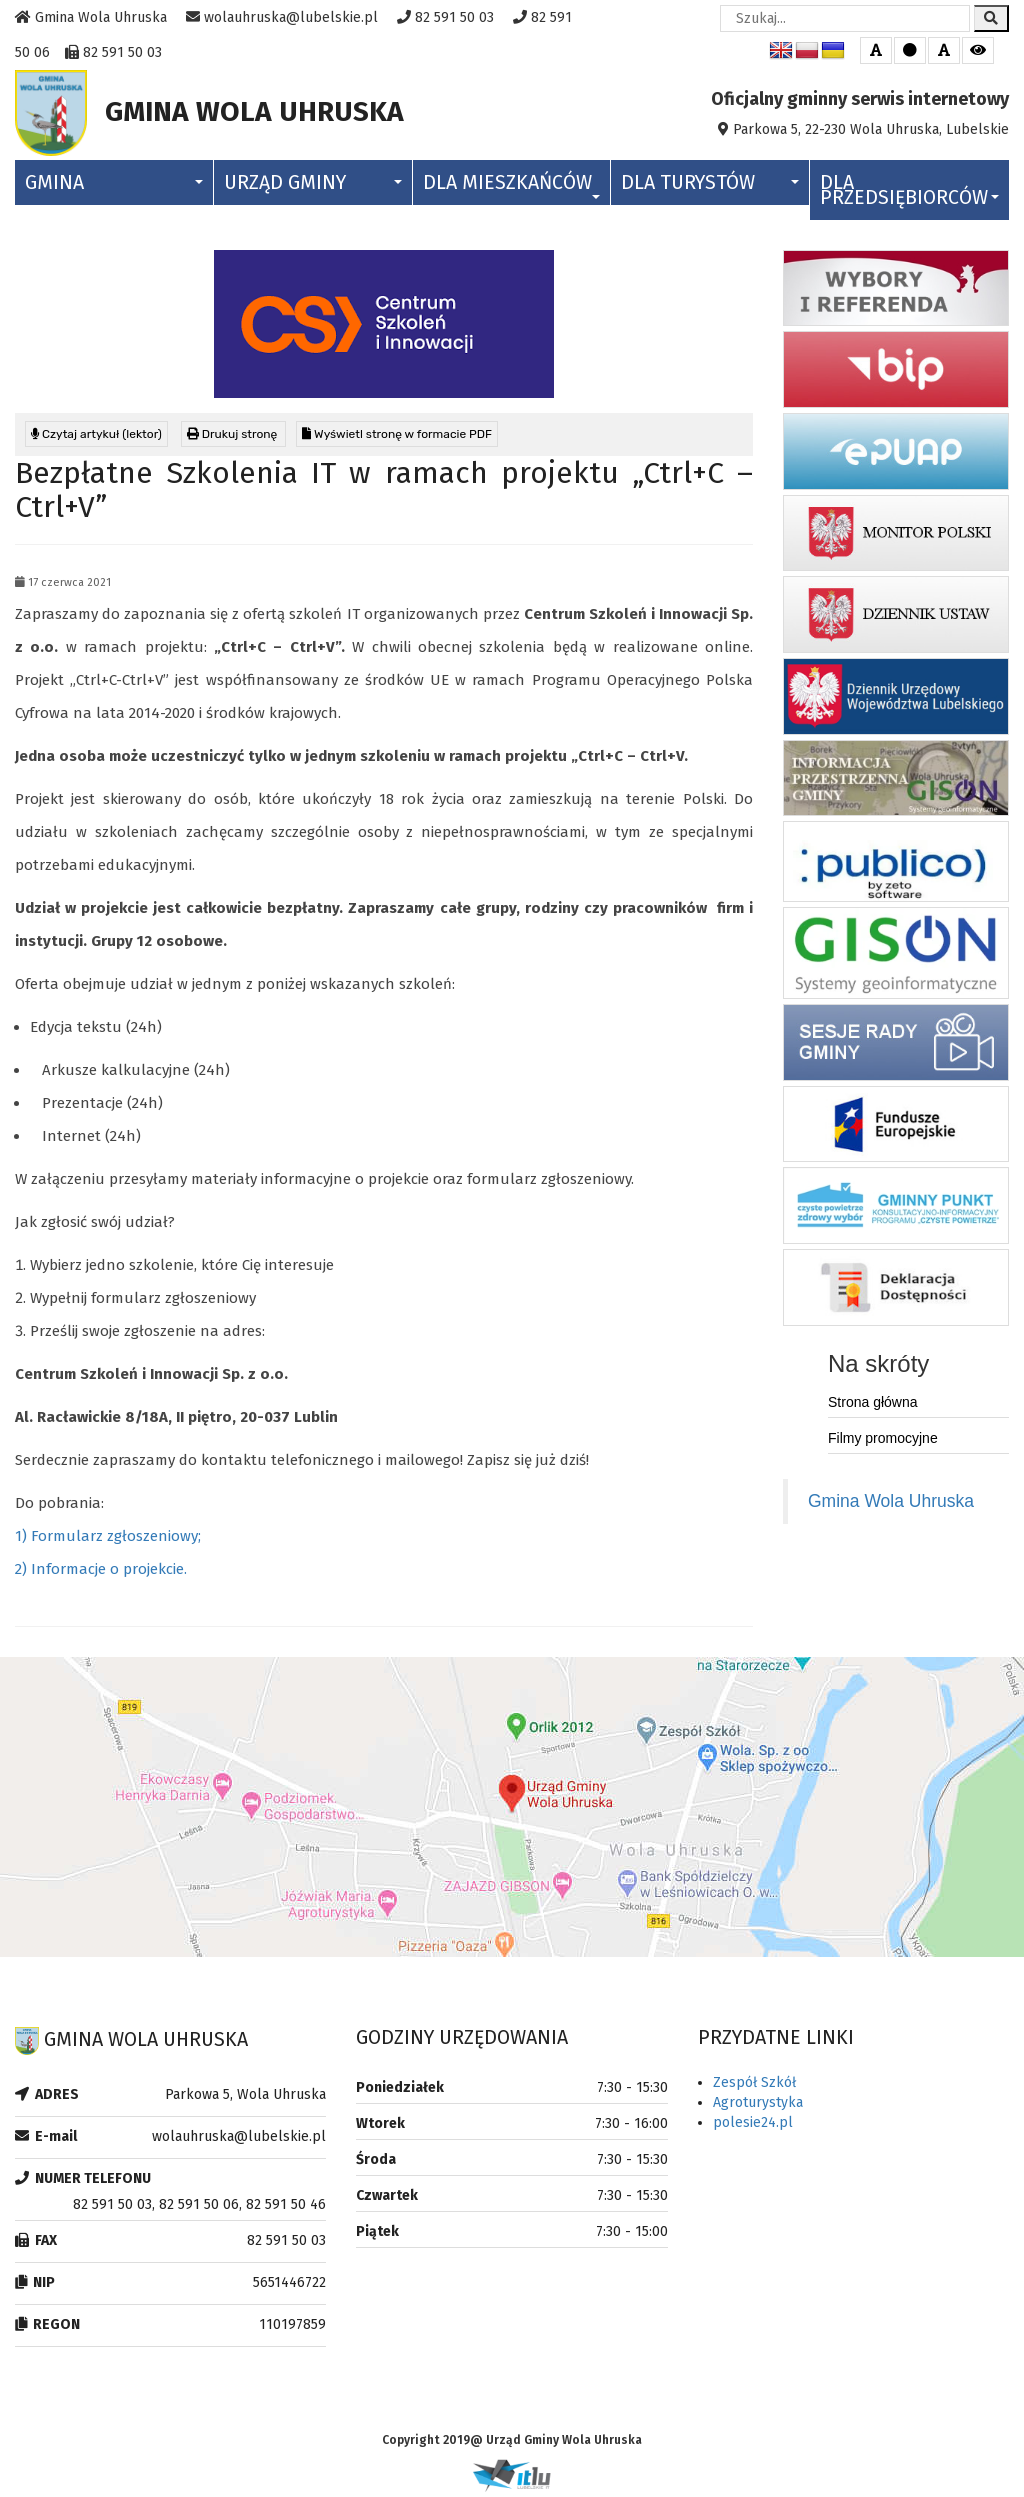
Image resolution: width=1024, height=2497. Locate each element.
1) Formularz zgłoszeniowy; (108, 1541)
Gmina (114, 187)
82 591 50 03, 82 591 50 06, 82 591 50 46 (199, 2209)
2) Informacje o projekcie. (101, 1574)
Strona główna (873, 1407)
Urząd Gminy (313, 187)
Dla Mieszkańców (512, 190)
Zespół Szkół (754, 2087)
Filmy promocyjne (883, 1443)
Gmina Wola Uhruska (891, 1506)
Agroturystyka (758, 2107)
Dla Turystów (710, 187)
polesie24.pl (753, 2127)
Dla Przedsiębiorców (909, 195)
